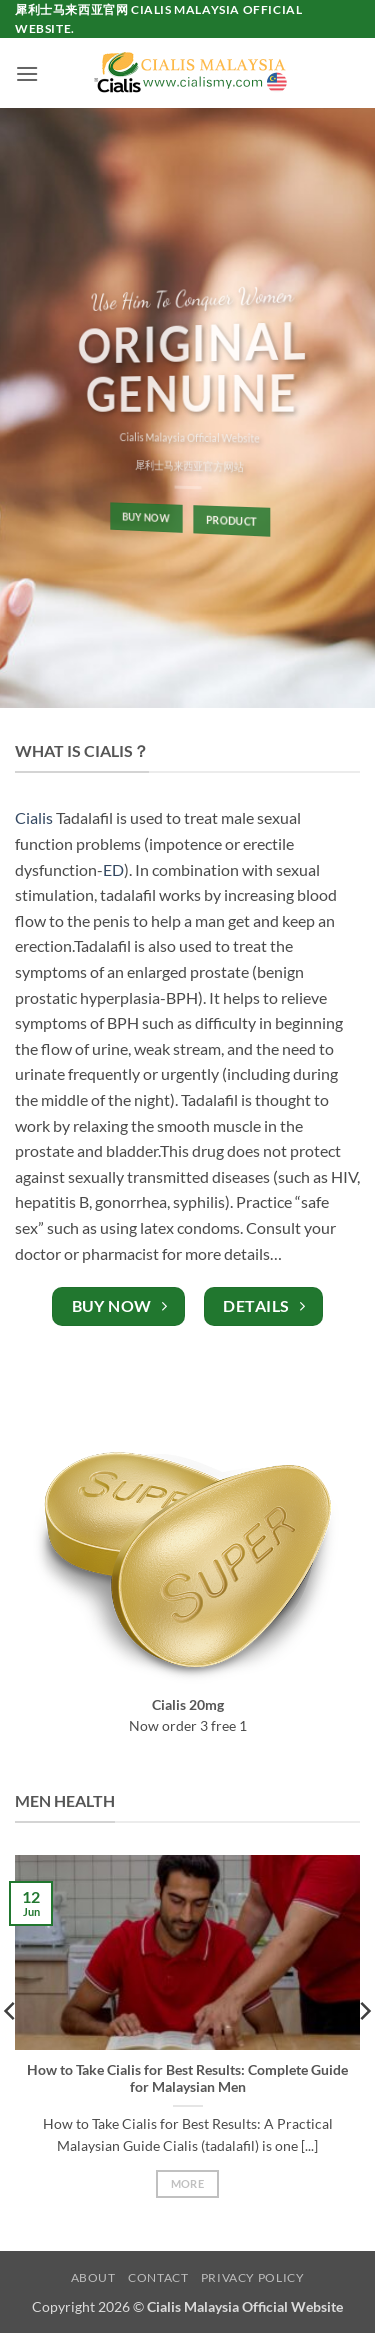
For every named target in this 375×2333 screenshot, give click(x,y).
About (93, 2277)
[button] (27, 73)
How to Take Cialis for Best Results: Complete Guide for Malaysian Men (187, 2079)
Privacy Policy (253, 2277)
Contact (158, 2277)
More (187, 2183)
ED (113, 869)
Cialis (34, 817)
